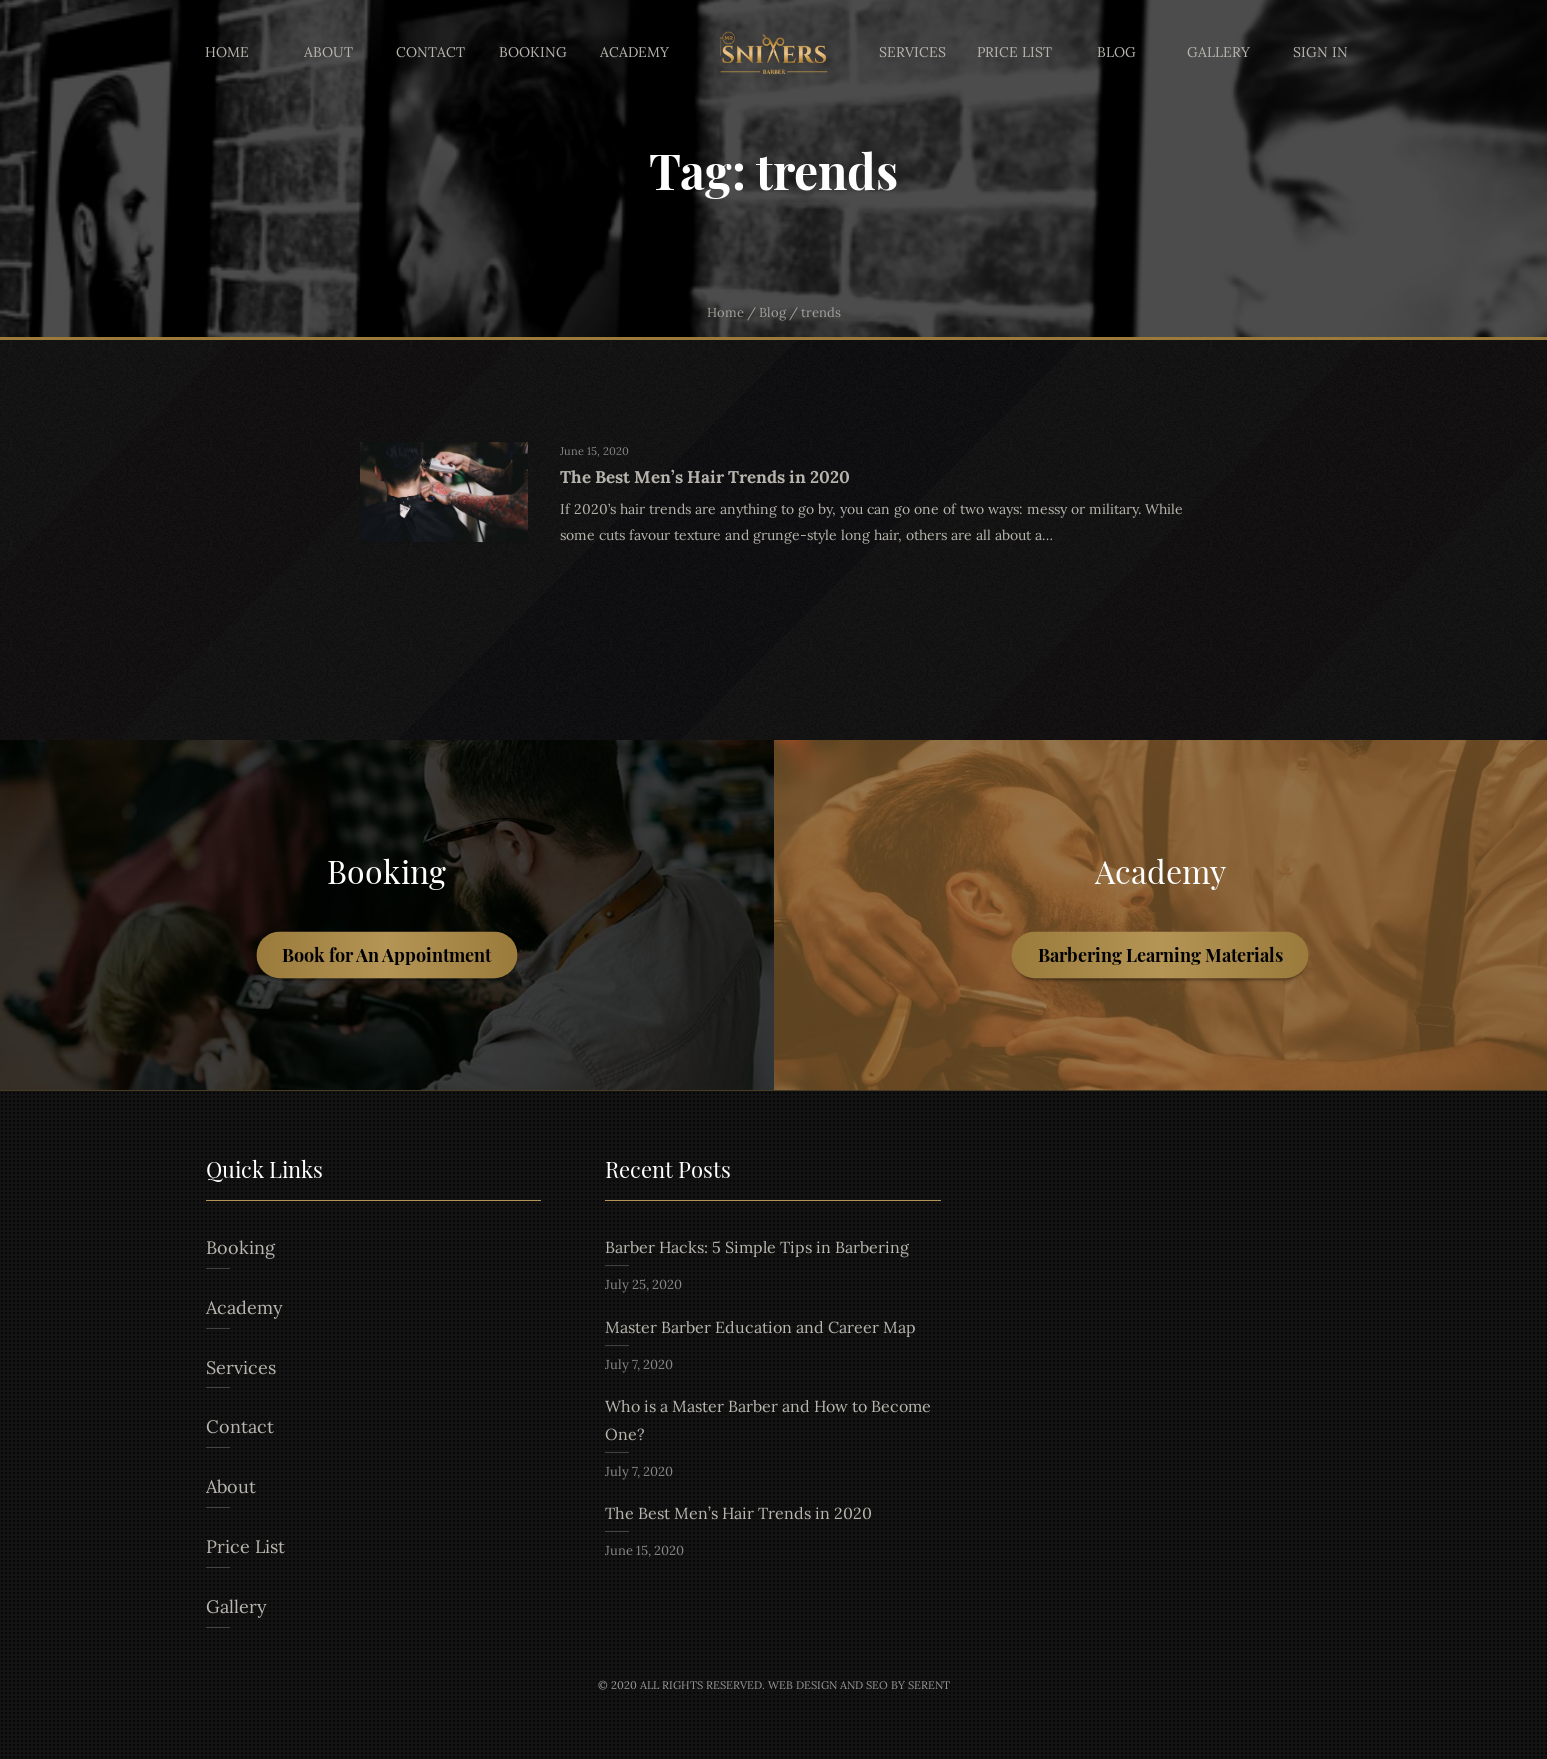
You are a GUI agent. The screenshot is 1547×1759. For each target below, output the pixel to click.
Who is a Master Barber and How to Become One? (768, 1420)
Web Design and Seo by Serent (859, 1685)
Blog (1116, 52)
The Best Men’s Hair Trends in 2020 (738, 1513)
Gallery (1218, 52)
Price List (1014, 52)
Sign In (1320, 52)
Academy (634, 52)
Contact (430, 52)
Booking (533, 52)
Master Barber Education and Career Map (760, 1327)
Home (227, 52)
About (328, 52)
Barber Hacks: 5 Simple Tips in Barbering (757, 1247)
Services (912, 52)
